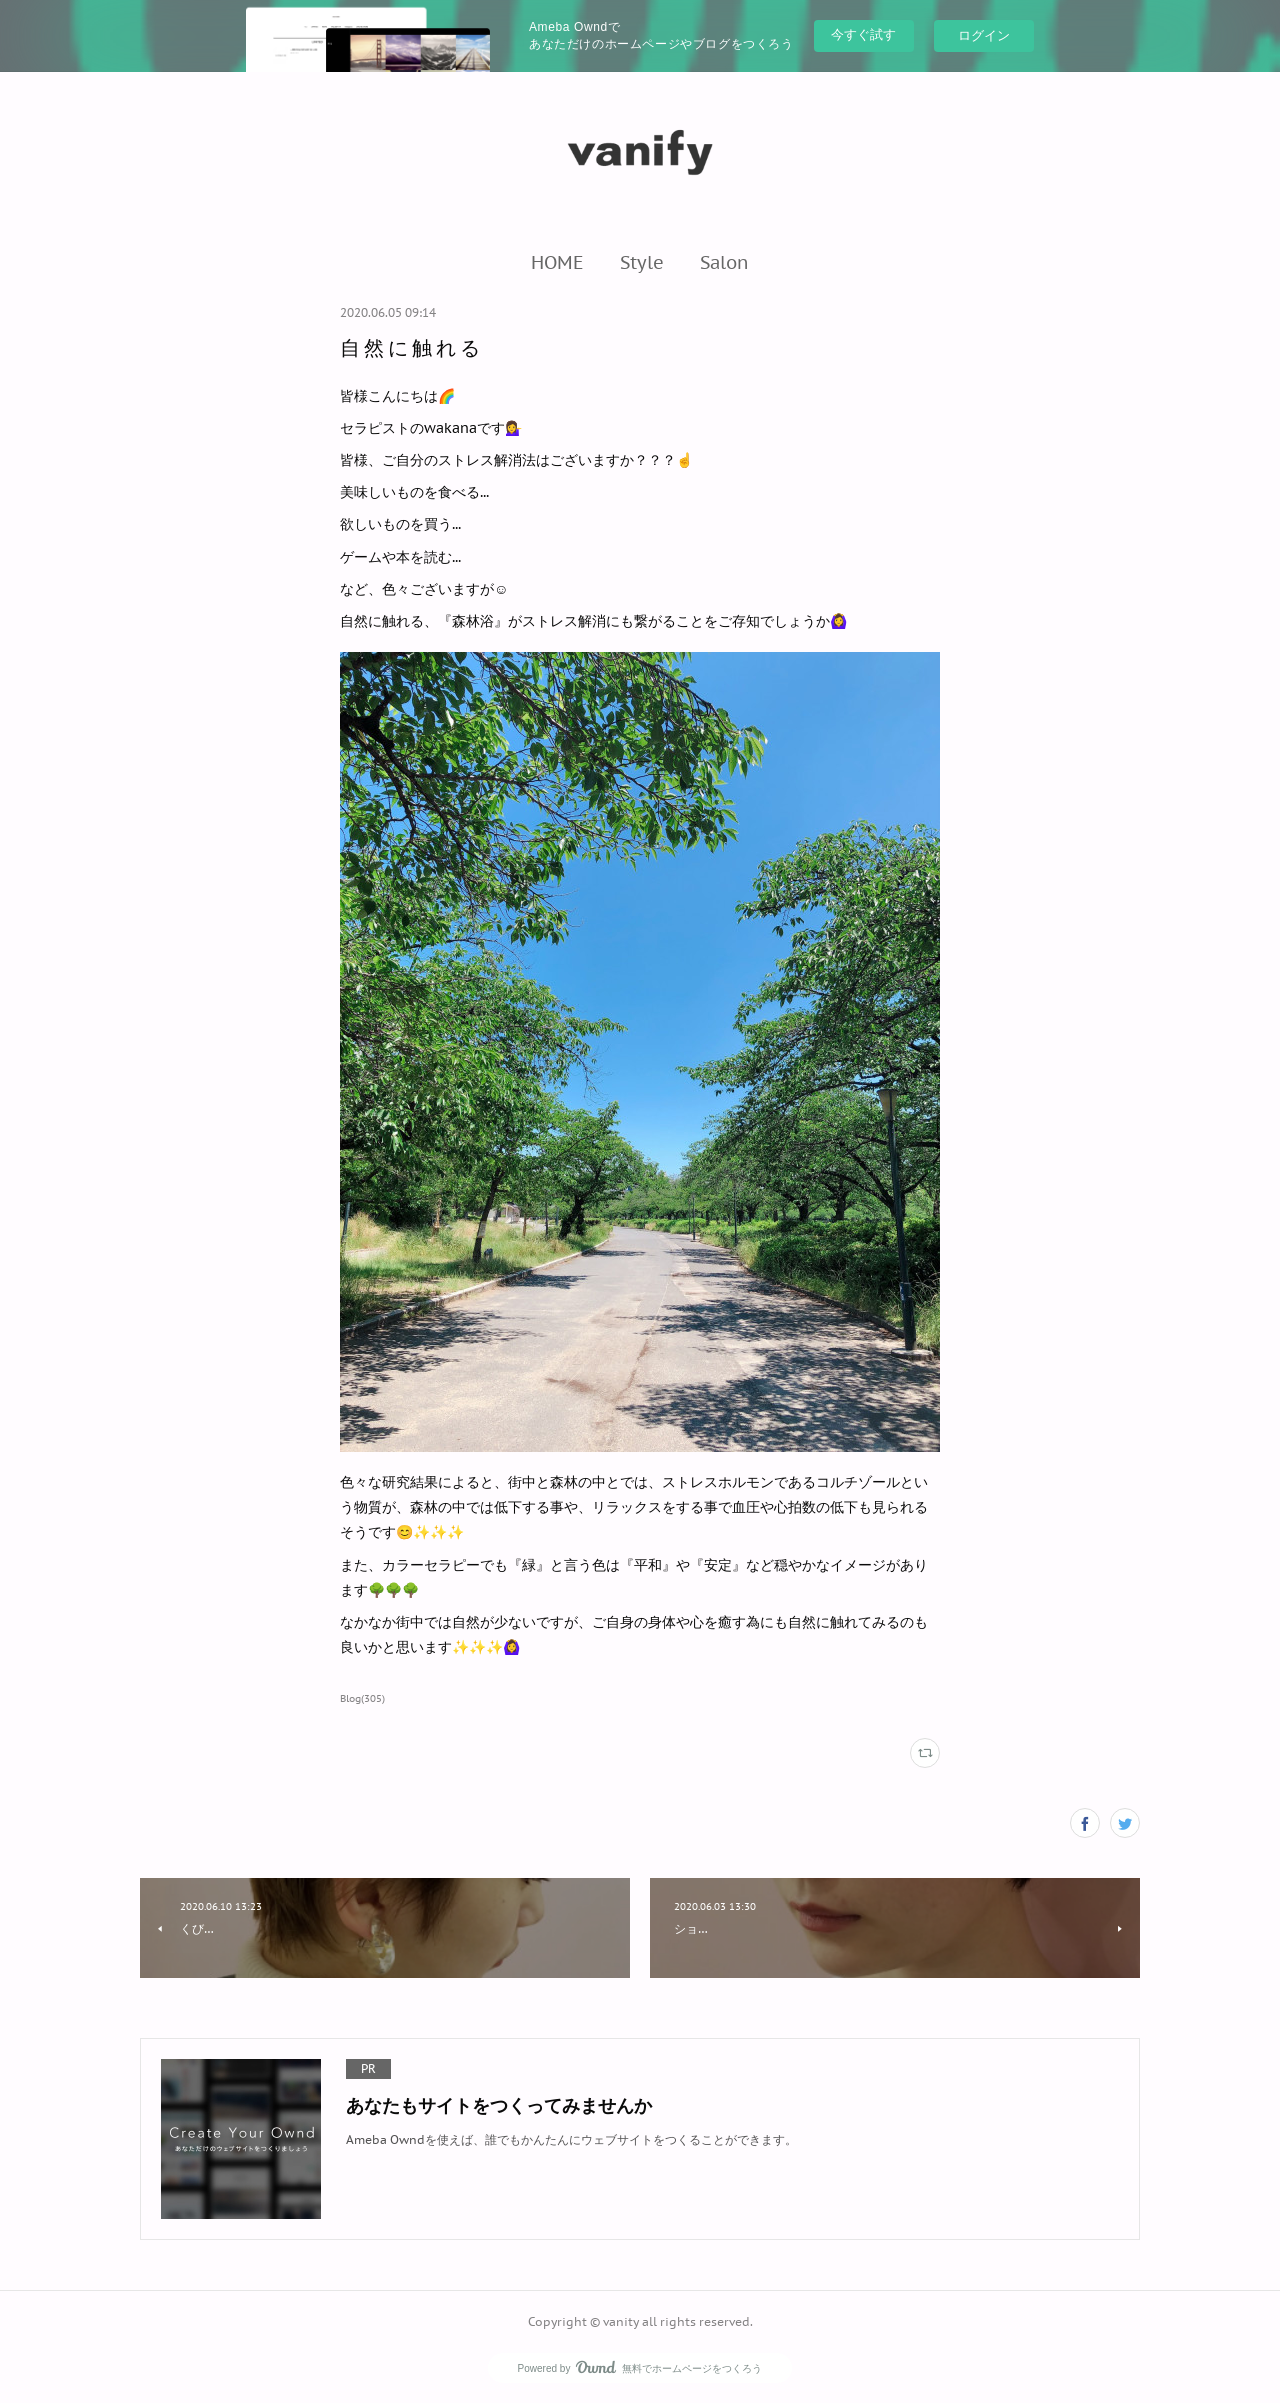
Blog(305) (362, 1698)
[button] (557, 262)
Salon (724, 262)
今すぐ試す (863, 34)
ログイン (984, 35)
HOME (557, 262)
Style (642, 262)
